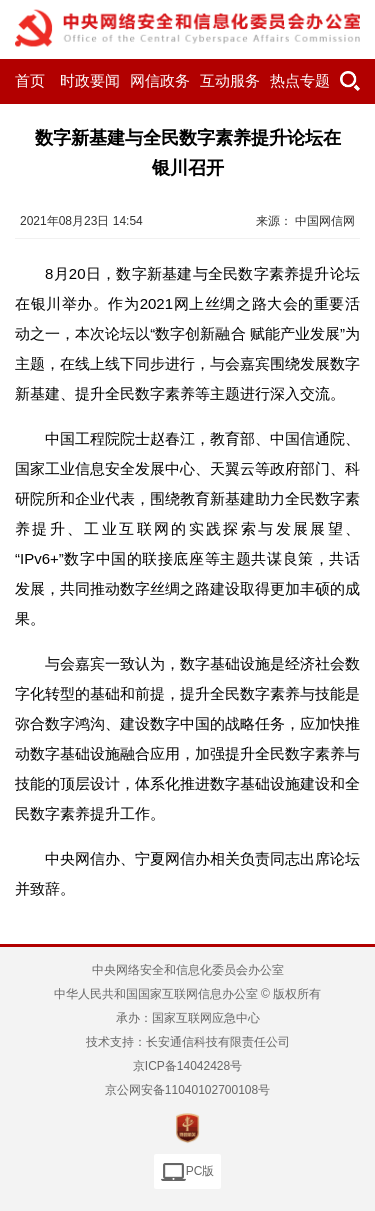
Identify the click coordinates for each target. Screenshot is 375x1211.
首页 (30, 81)
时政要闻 (90, 81)
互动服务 (230, 81)
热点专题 (300, 81)
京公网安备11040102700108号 (187, 1090)
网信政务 (160, 81)
